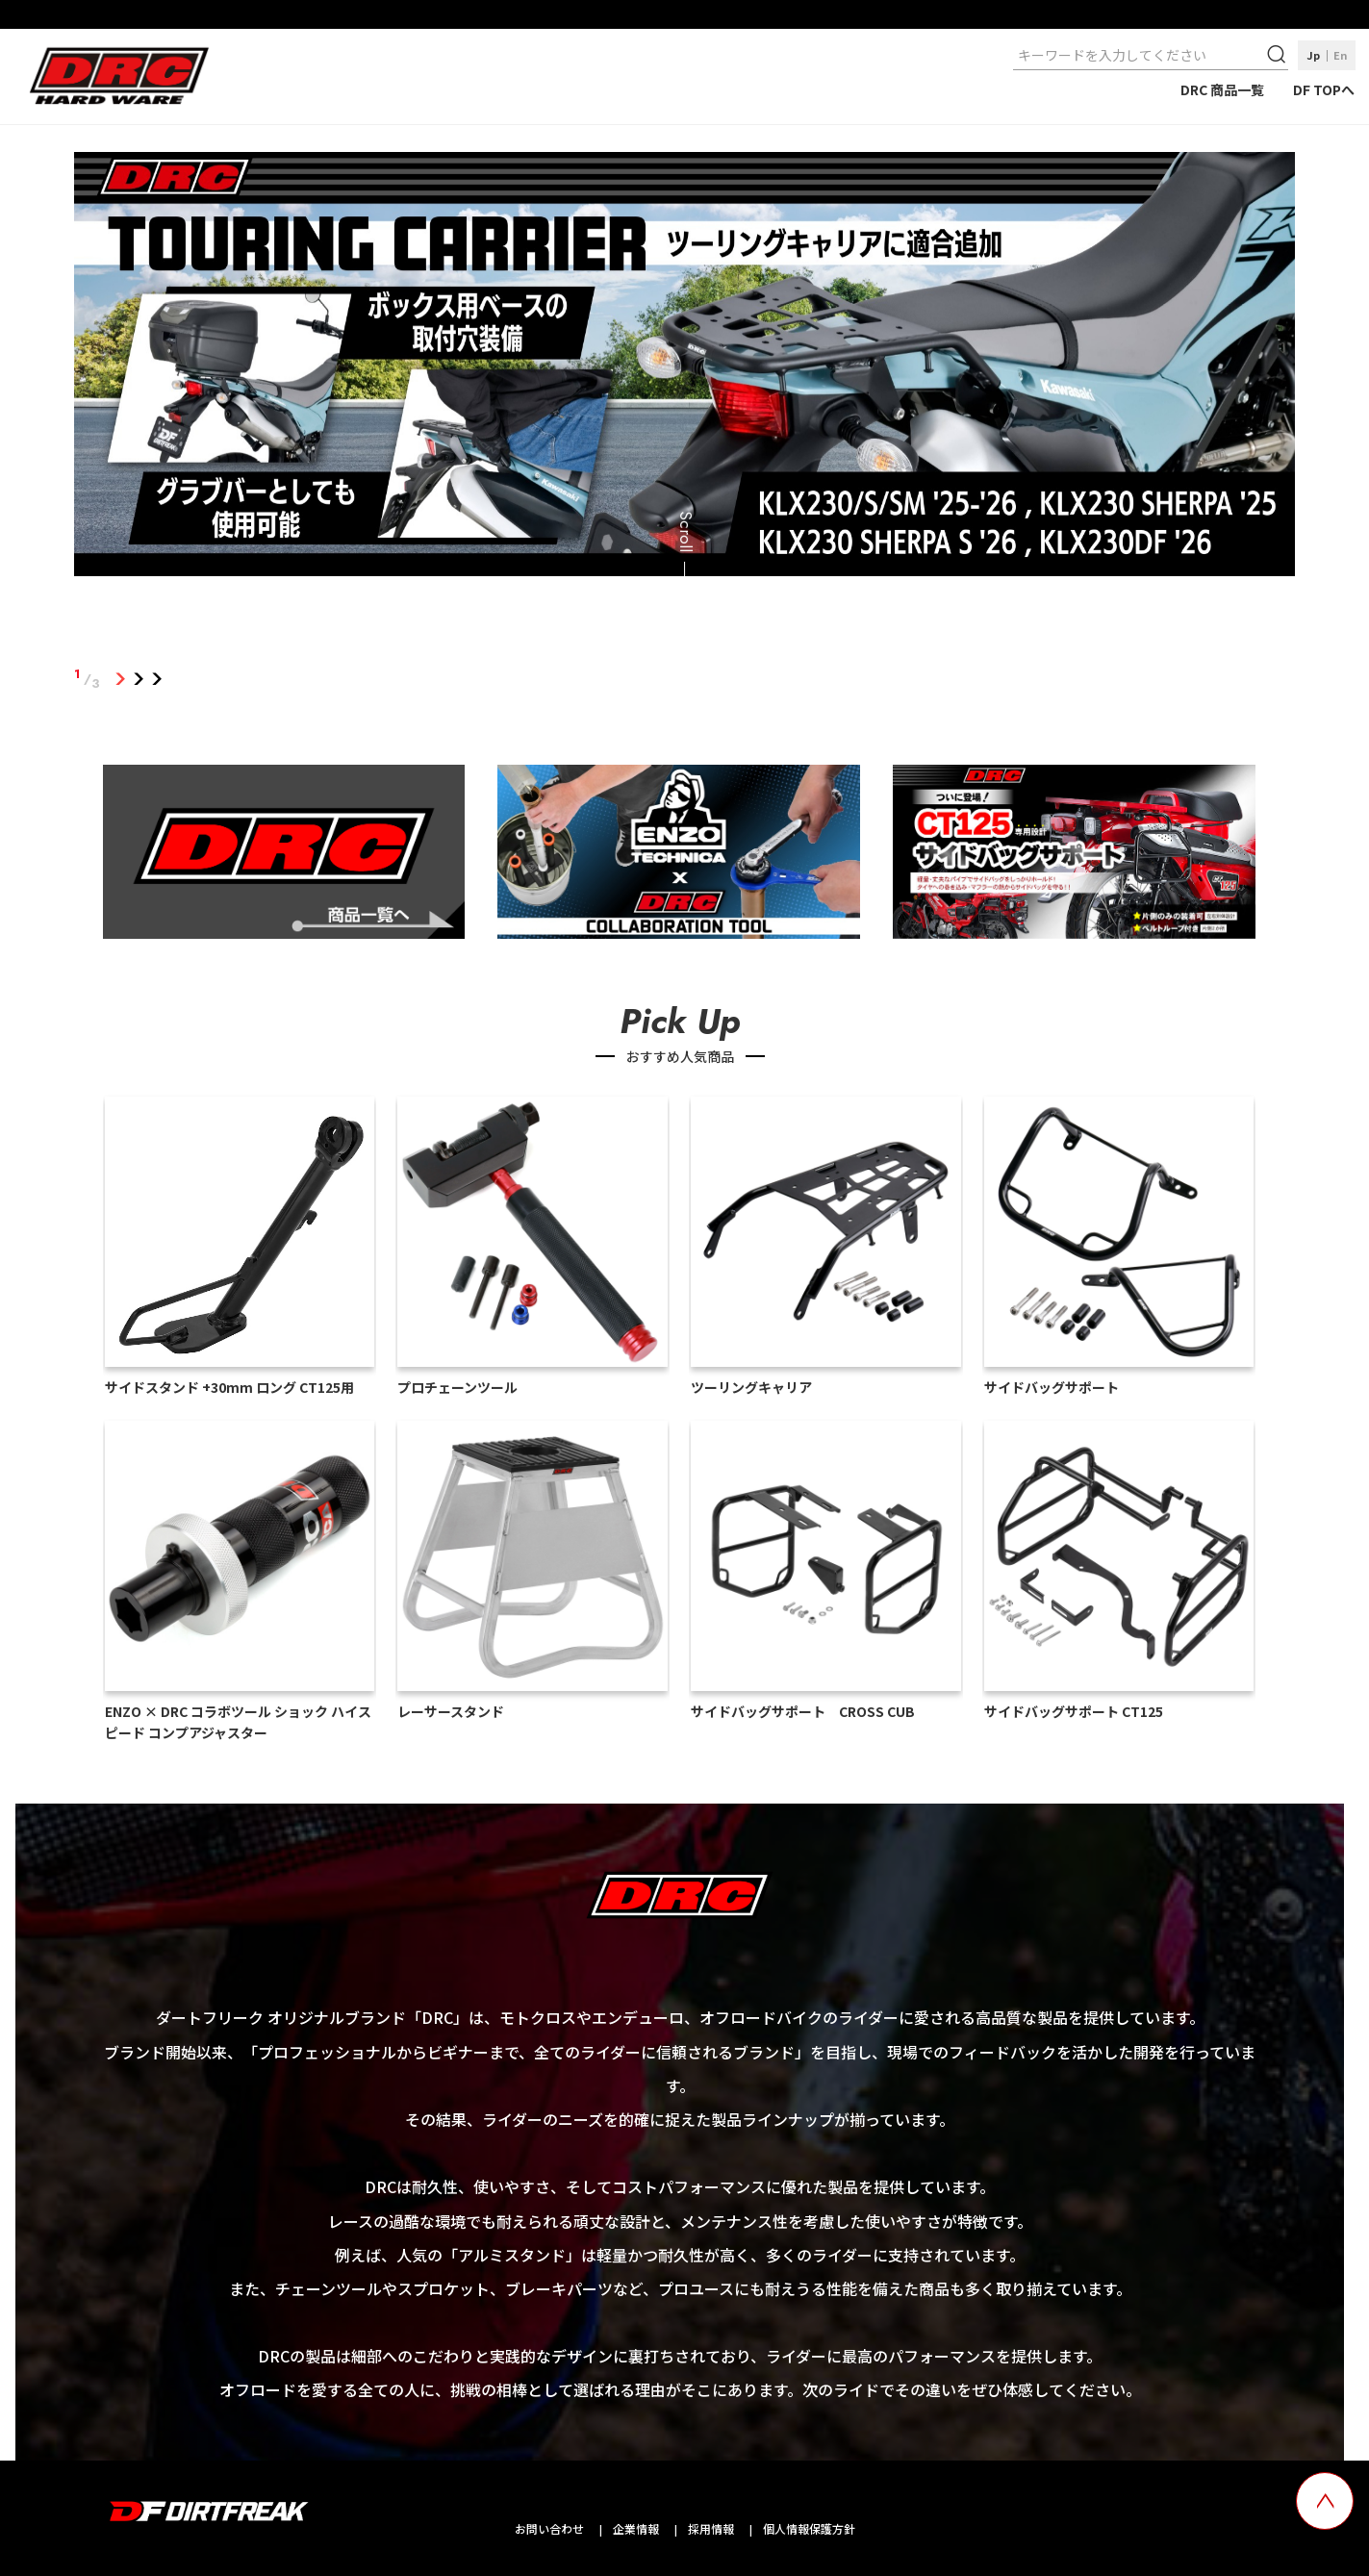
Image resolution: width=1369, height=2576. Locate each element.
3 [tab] (156, 679)
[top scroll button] (1325, 2501)
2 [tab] (138, 679)
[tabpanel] (684, 367)
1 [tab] (120, 679)
